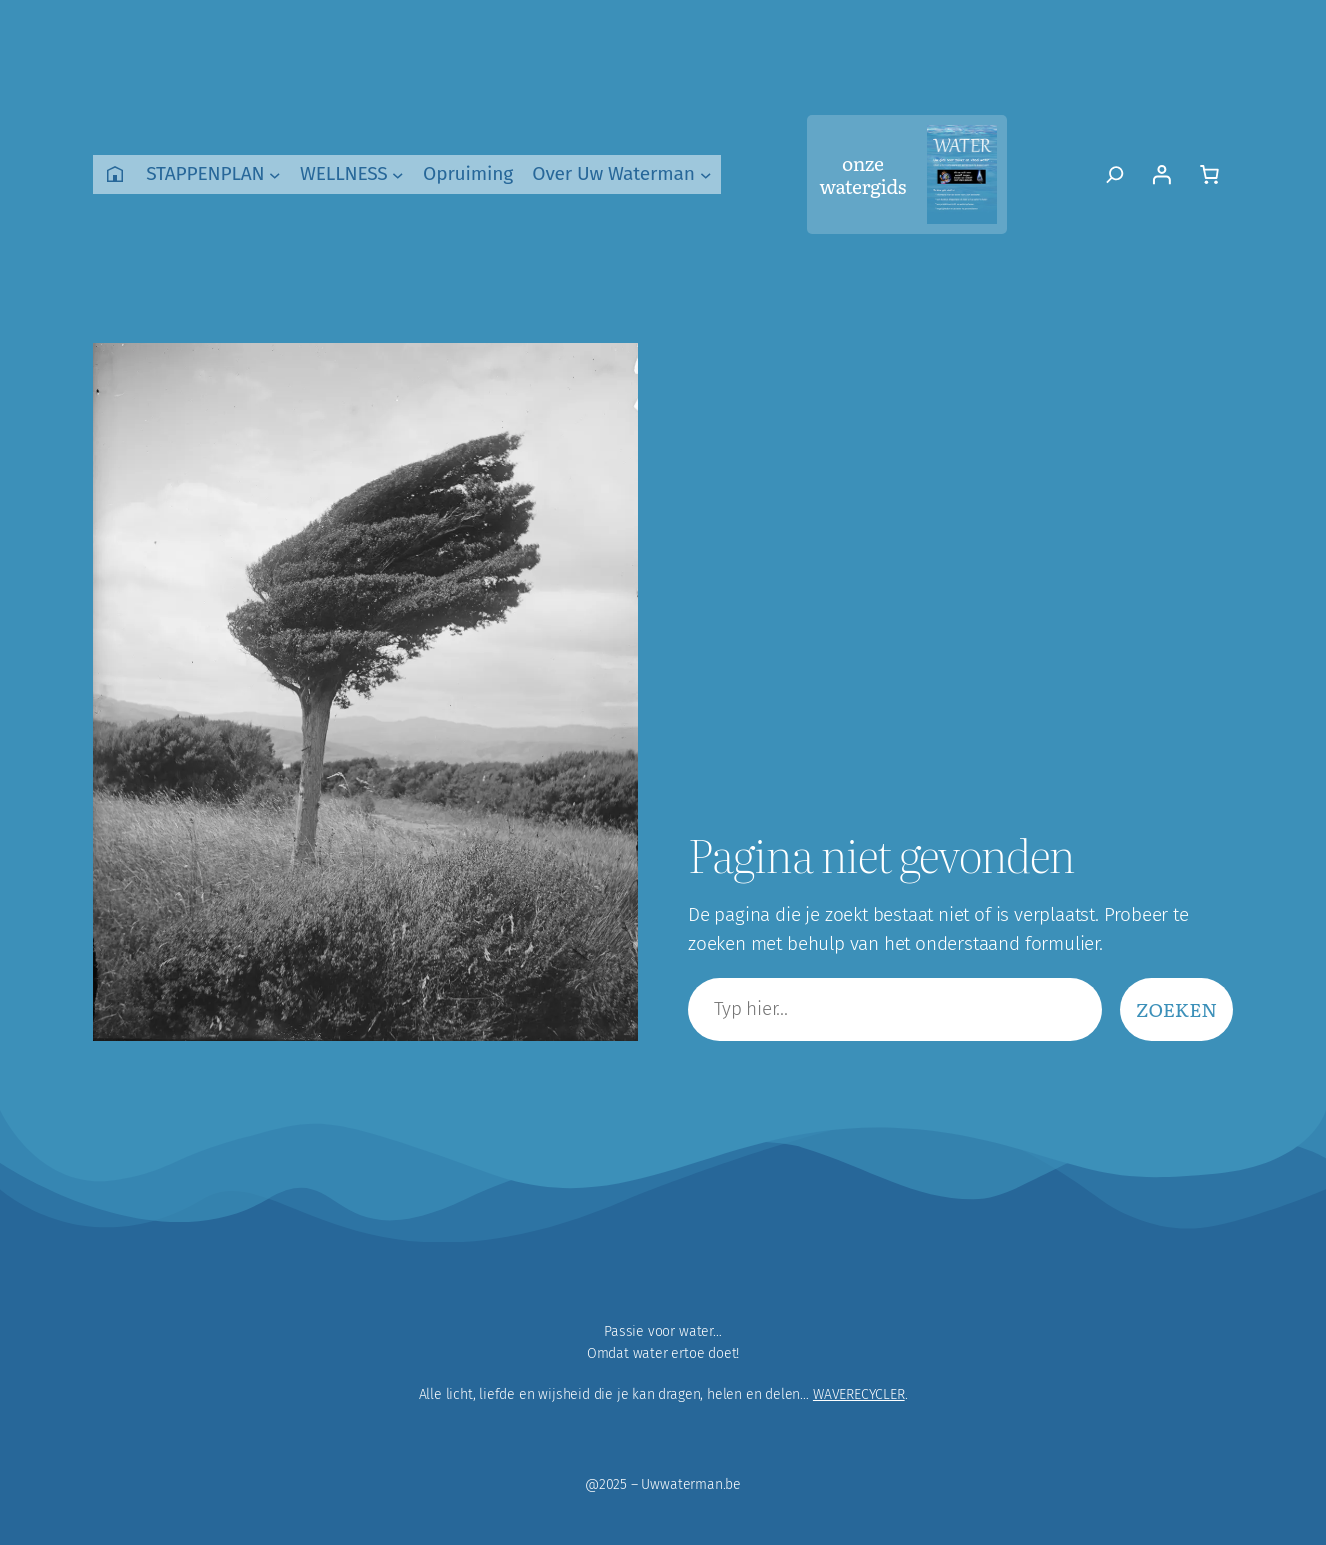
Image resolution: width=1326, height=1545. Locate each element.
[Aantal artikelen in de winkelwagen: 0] (1209, 174)
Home (115, 174)
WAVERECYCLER (859, 1394)
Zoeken (1176, 1008)
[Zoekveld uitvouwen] (1115, 174)
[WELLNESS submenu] (398, 175)
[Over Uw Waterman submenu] (706, 175)
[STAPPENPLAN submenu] (275, 175)
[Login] (1161, 174)
